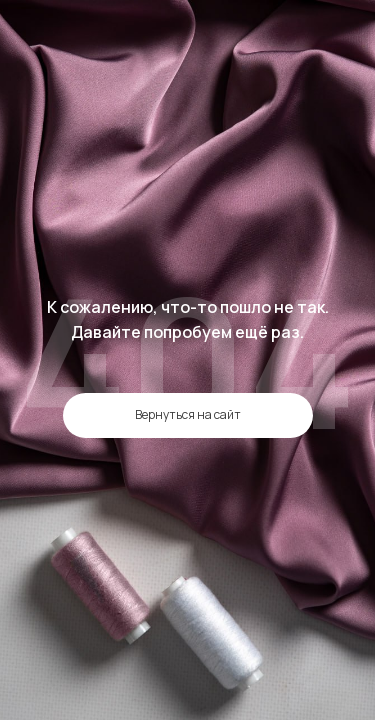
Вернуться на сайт (188, 414)
